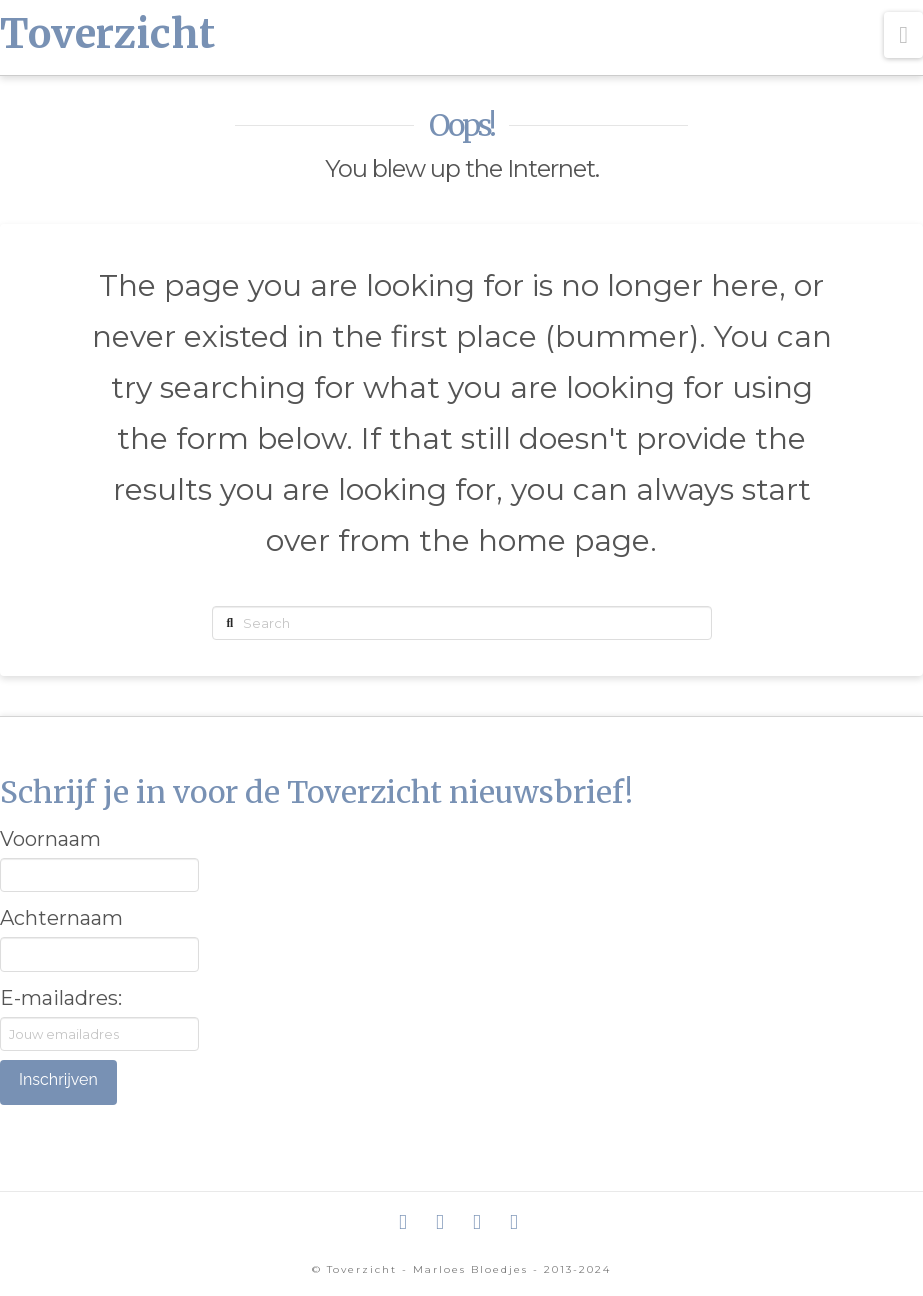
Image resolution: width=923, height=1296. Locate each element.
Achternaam (61, 918)
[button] (903, 35)
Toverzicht (107, 34)
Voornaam (50, 839)
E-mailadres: (61, 998)
